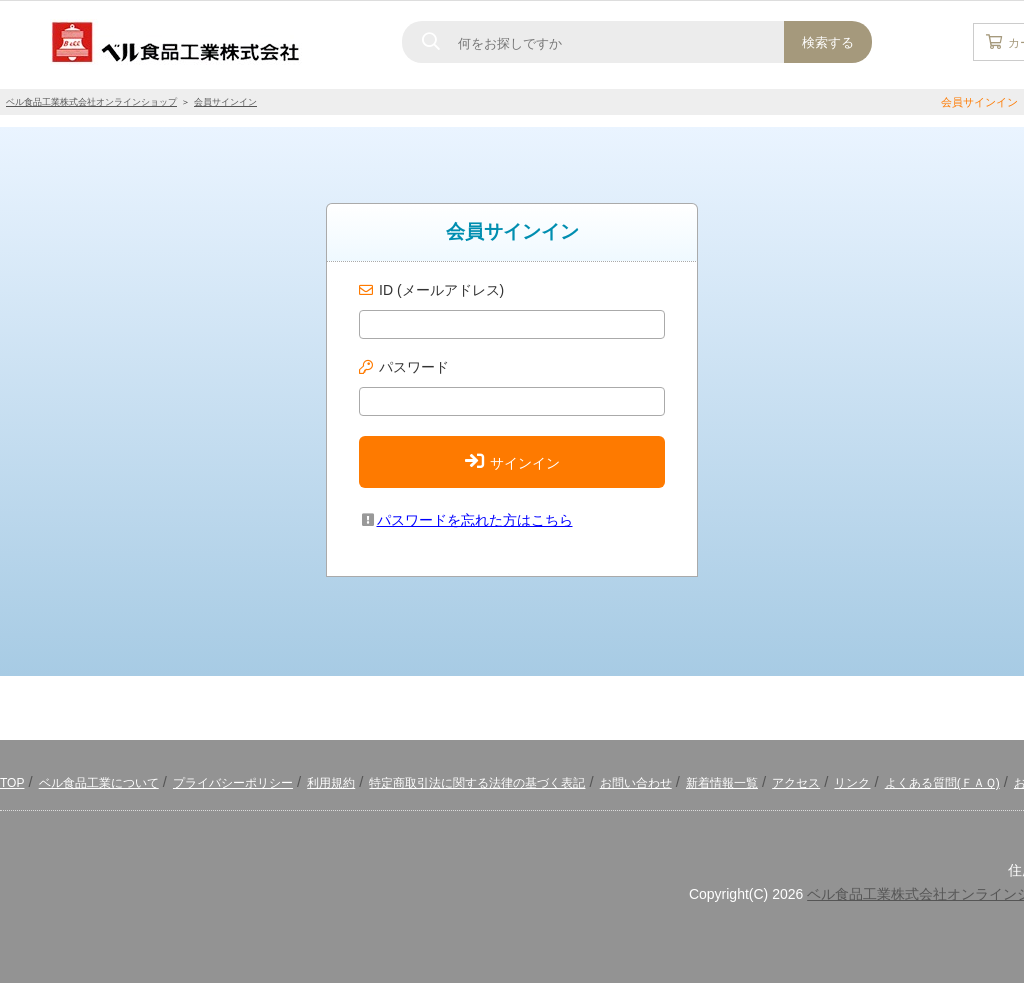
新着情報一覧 (722, 783)
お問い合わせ (636, 783)
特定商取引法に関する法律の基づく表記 (477, 783)
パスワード (414, 367)
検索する (828, 42)
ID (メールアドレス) (441, 290)
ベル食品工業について (99, 783)
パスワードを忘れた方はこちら (466, 520)
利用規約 (331, 783)
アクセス (796, 783)
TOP (12, 783)
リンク (852, 783)
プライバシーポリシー (233, 783)
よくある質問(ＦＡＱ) (942, 783)
